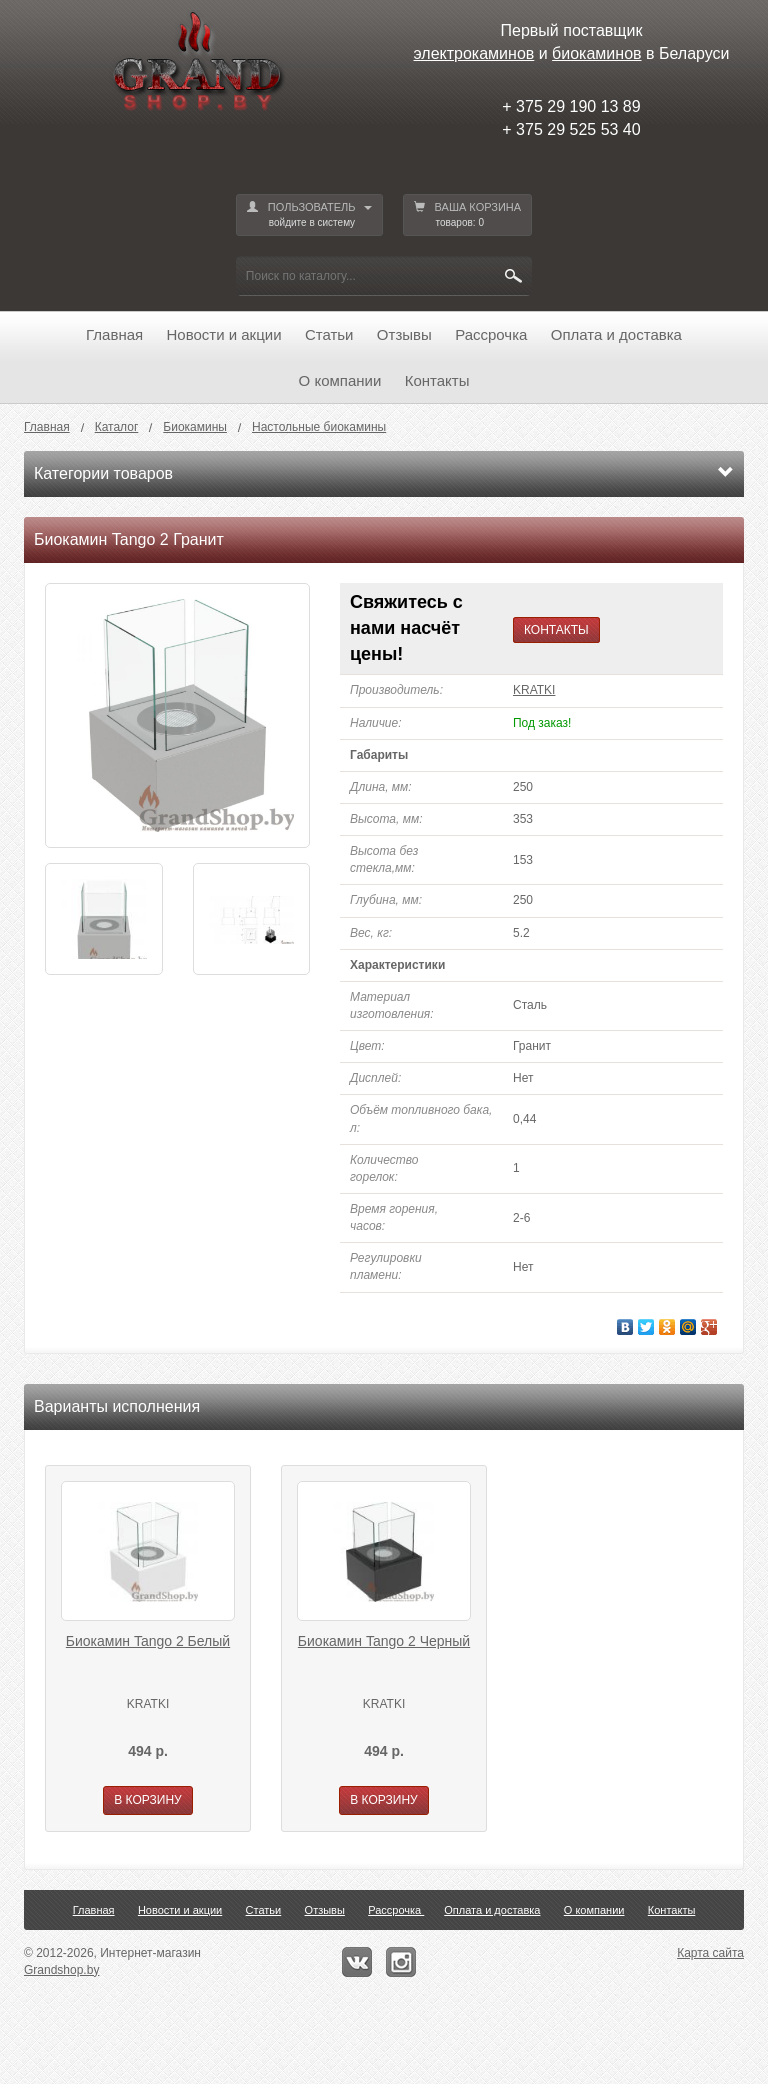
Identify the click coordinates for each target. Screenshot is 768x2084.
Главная (114, 334)
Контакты (437, 380)
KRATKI (534, 690)
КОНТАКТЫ (556, 630)
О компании (340, 380)
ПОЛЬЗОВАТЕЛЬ (309, 215)
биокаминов (596, 53)
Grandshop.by (61, 1970)
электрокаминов (474, 53)
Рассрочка (491, 334)
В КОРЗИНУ (147, 1800)
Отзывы (404, 334)
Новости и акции (224, 334)
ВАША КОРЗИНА (468, 215)
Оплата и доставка (616, 334)
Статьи (329, 334)
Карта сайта (710, 1953)
